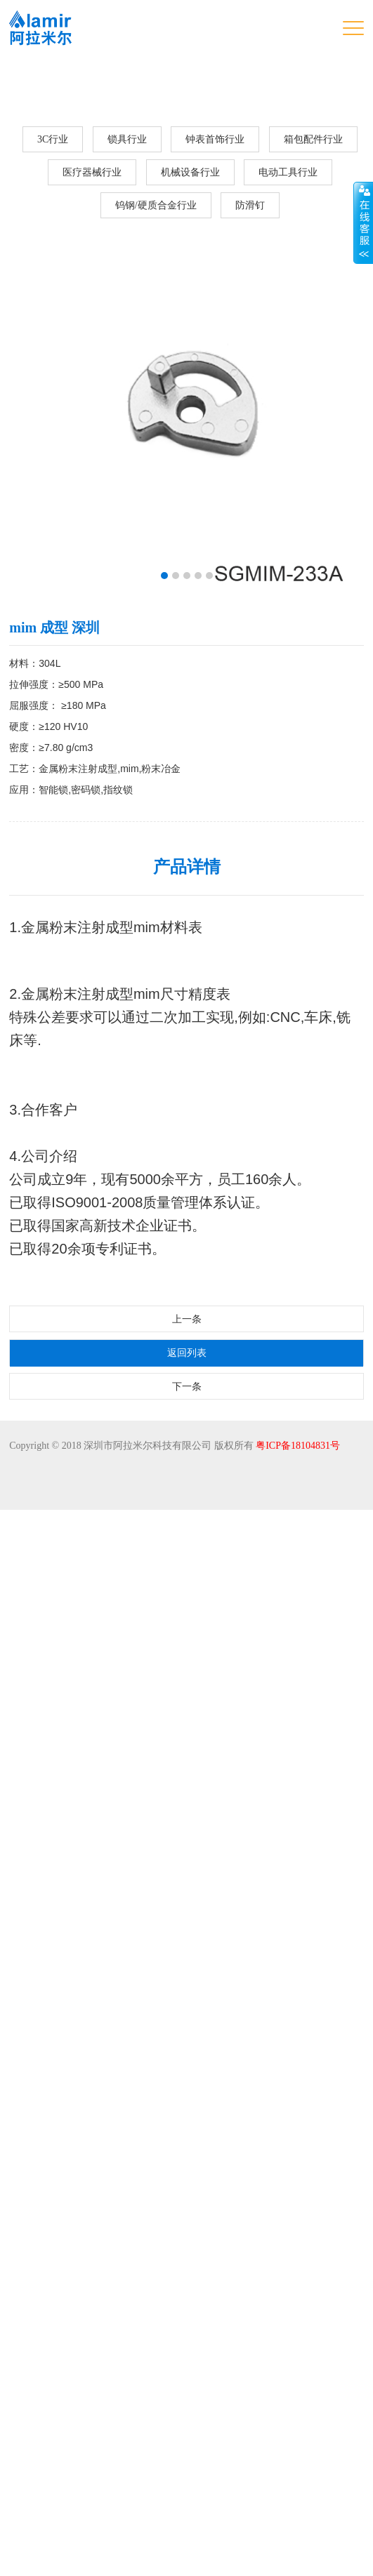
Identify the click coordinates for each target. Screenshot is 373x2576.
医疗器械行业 (92, 172)
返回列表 (187, 2419)
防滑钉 (250, 205)
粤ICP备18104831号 (298, 2512)
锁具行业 (127, 139)
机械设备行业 (190, 172)
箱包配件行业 (313, 139)
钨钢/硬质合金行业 (156, 205)
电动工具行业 (288, 172)
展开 (363, 222)
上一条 (187, 2385)
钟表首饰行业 (214, 139)
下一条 (187, 2453)
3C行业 (52, 139)
